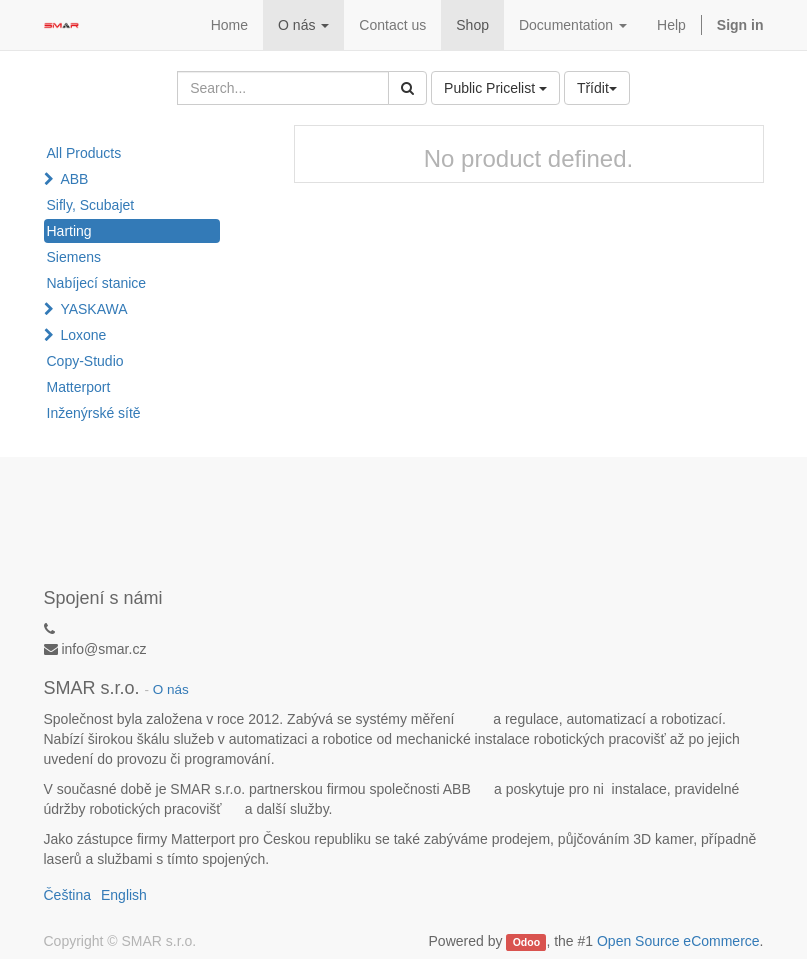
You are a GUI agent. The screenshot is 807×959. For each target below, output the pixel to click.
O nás (171, 689)
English (124, 895)
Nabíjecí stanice (97, 283)
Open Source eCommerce (678, 941)
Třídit (597, 88)
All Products (84, 153)
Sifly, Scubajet (91, 205)
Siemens (74, 257)
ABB (74, 179)
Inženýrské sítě (94, 413)
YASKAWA (93, 309)
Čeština (67, 895)
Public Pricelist (495, 88)
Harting (69, 231)
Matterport (79, 387)
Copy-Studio (85, 361)
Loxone (83, 335)
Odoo (526, 942)
